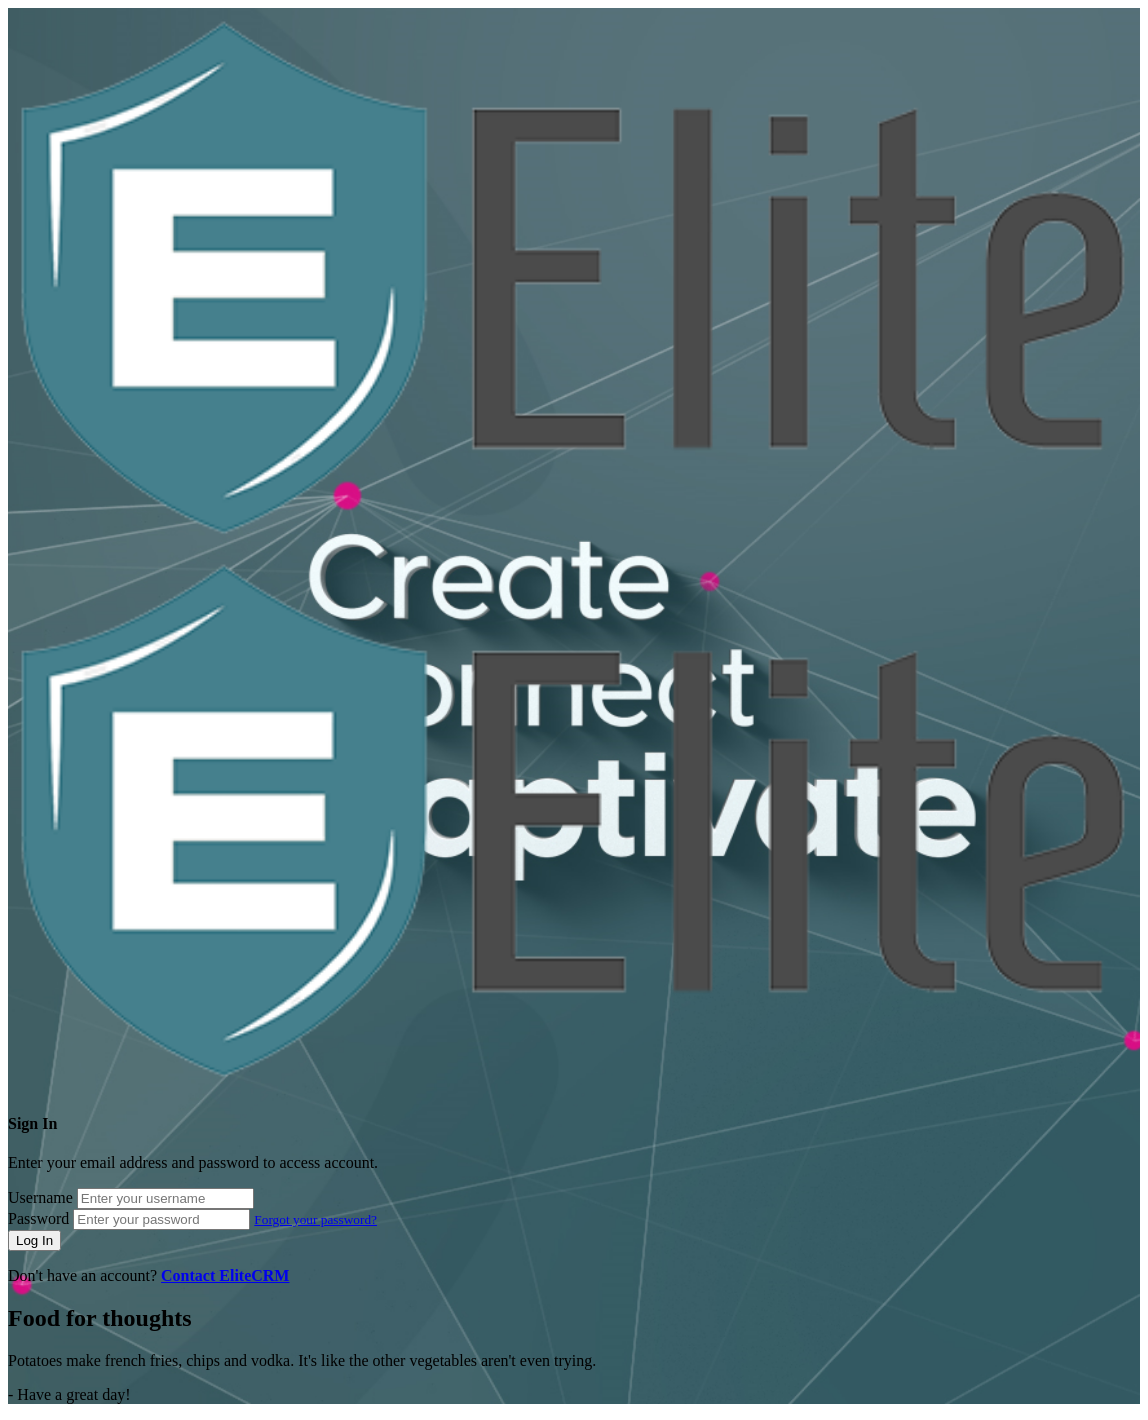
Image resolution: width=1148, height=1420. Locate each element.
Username (40, 1197)
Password (38, 1218)
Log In (34, 1240)
